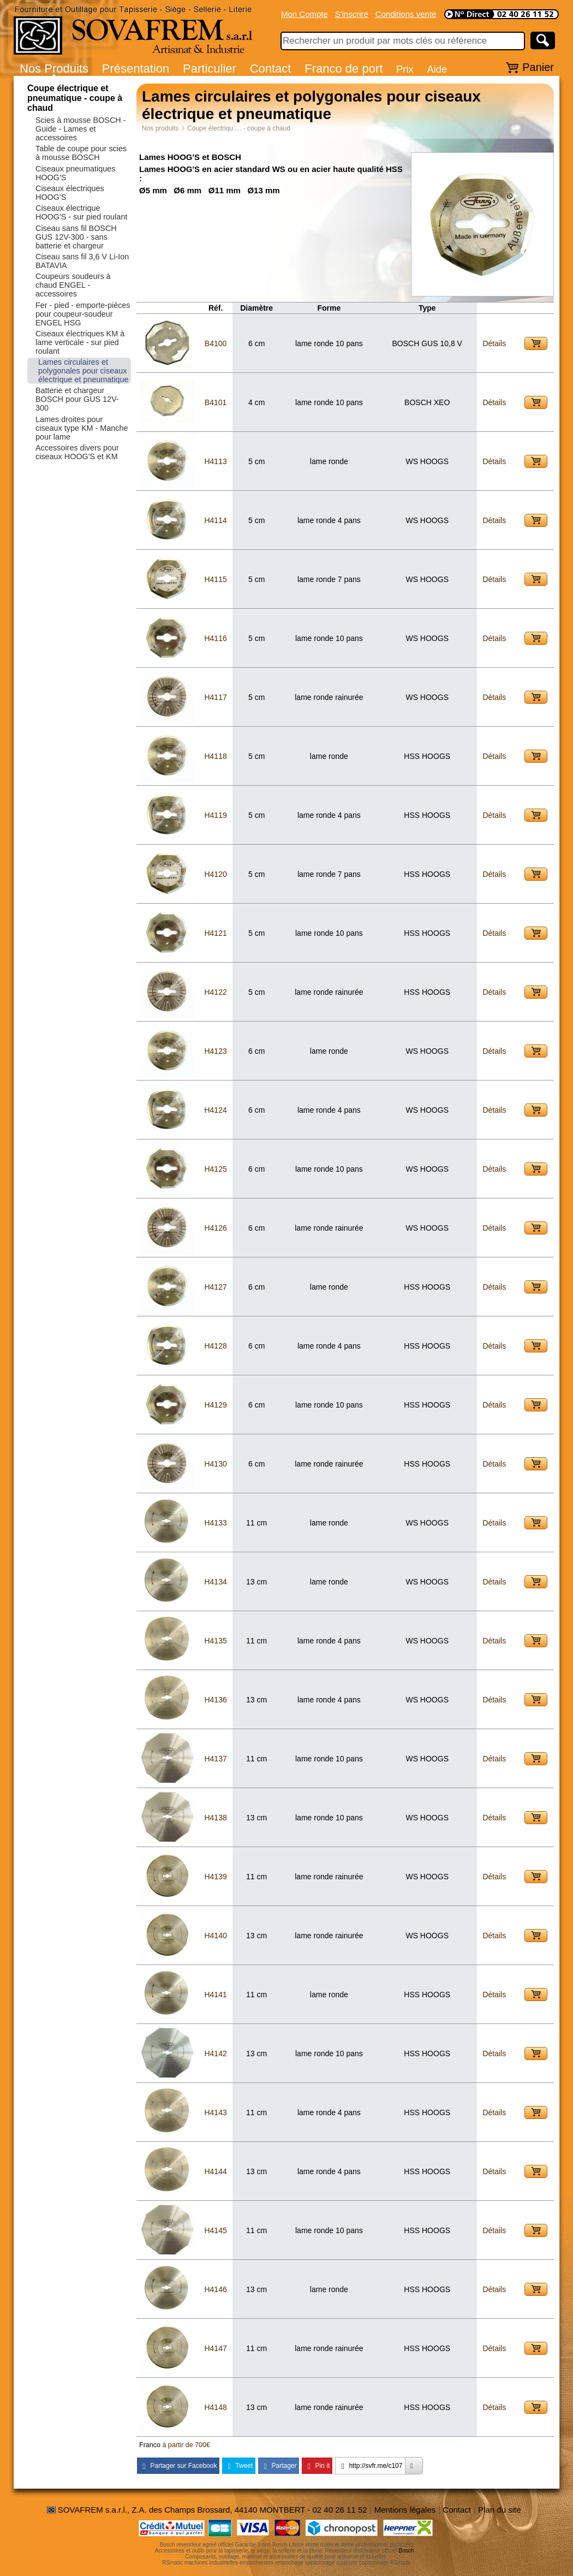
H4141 (215, 1994)
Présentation (136, 68)
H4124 (215, 1110)
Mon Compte (304, 14)
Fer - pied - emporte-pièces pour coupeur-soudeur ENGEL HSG (82, 314)
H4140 (215, 1935)
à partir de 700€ (186, 2445)
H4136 (215, 1699)
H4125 (215, 1169)
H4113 (215, 461)
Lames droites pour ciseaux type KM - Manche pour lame (81, 428)
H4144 (215, 2171)
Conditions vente (406, 14)
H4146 (215, 2289)
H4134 (215, 1581)
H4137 (215, 1758)
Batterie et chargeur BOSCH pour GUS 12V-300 (77, 399)
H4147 (215, 2348)
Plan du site (499, 2509)
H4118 (215, 756)
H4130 (215, 1463)
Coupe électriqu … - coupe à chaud (238, 128)
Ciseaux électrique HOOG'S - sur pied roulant (81, 212)
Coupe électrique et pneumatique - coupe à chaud (74, 98)
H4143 (215, 2112)
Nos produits (160, 128)
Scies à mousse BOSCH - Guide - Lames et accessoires (80, 129)
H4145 (215, 2230)
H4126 (215, 1228)
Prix (405, 69)
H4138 (215, 1817)
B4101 (215, 402)
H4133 (215, 1522)
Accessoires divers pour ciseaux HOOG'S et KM (77, 452)
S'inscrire (351, 14)
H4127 (215, 1287)
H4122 (215, 992)
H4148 (215, 2407)
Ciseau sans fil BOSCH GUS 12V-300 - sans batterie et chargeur (76, 237)
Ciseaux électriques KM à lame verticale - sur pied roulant (79, 342)
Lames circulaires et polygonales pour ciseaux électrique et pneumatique (83, 371)
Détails (494, 343)
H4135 (215, 1640)
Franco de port (344, 68)
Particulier (209, 68)
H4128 (215, 1346)
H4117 (215, 697)
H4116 (215, 638)
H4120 (215, 874)
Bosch (406, 2551)
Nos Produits (54, 68)
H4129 (215, 1404)
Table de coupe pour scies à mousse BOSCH (81, 153)
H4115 (215, 579)
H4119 (215, 815)
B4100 (215, 343)
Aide (437, 69)
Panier (538, 67)
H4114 (215, 520)
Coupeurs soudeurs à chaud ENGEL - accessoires (73, 285)
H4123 (215, 1051)
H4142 (215, 2053)
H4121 (215, 933)
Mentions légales (405, 2509)
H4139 (215, 1876)
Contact (270, 68)
